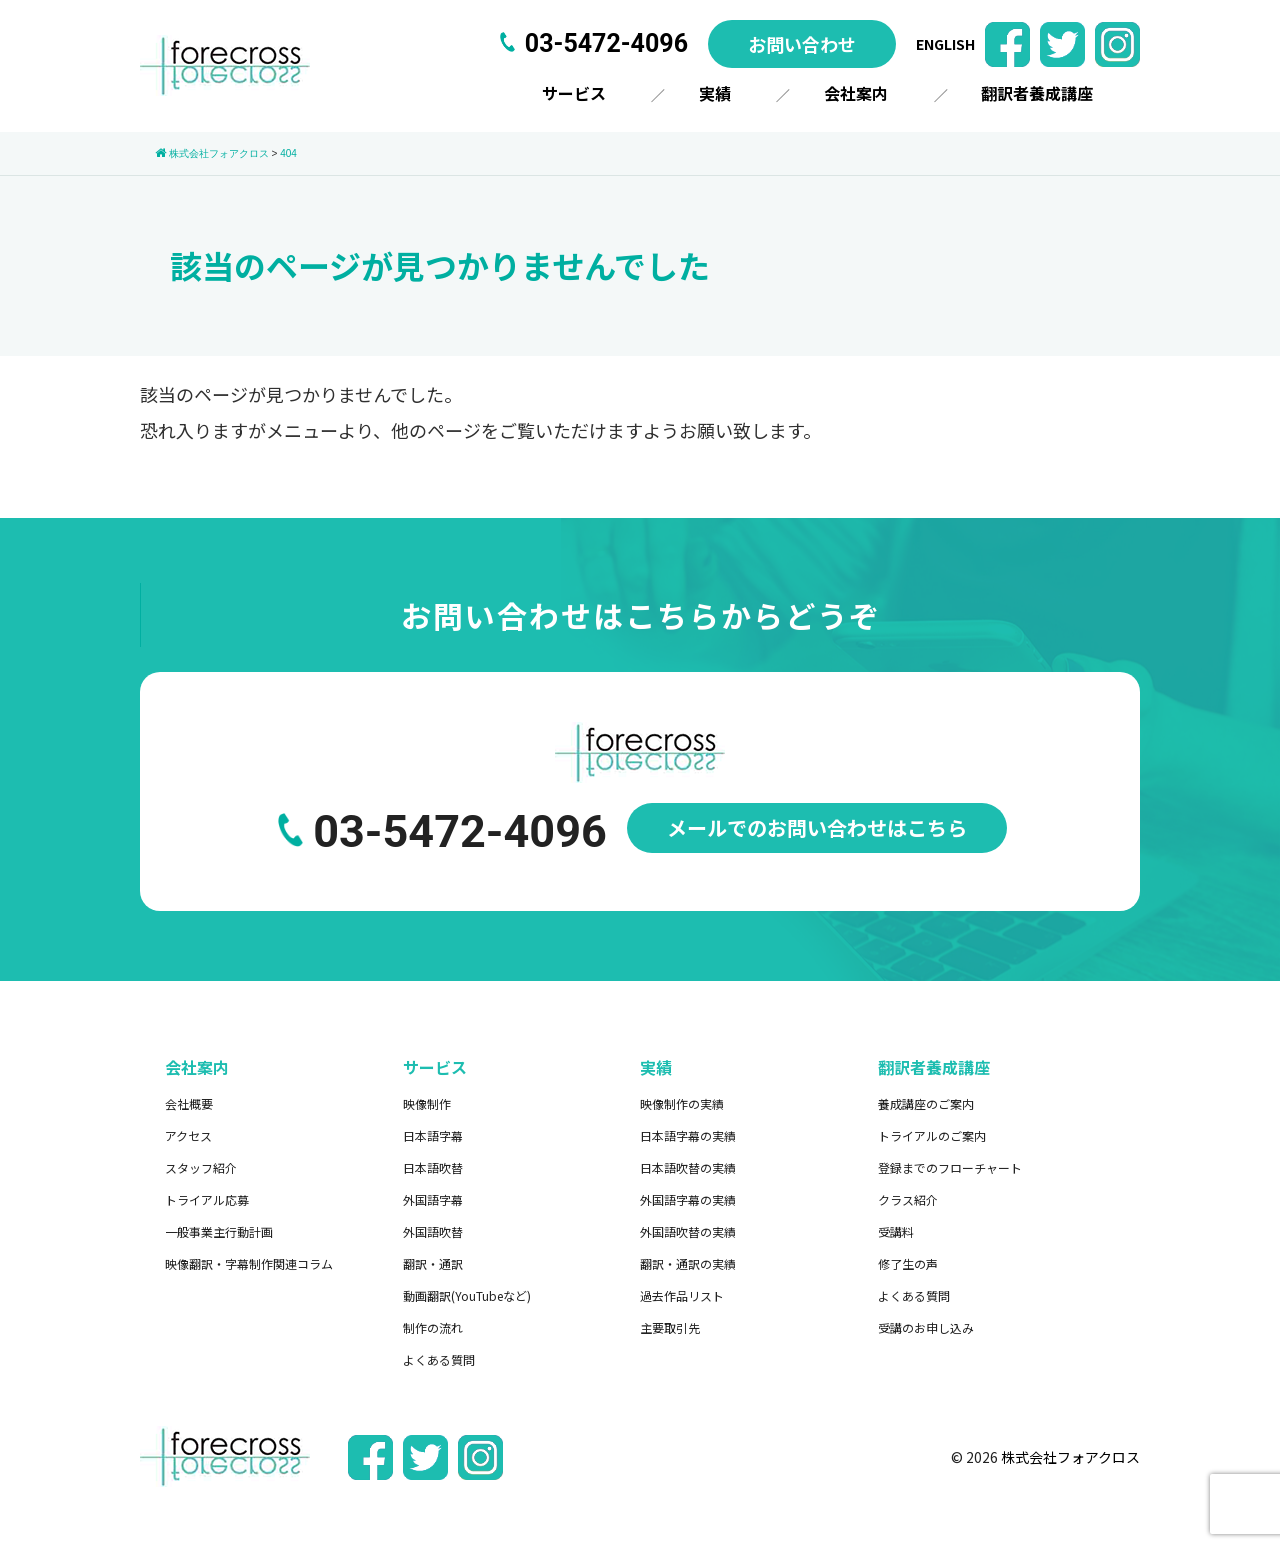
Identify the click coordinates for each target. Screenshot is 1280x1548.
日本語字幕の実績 (688, 1135)
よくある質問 (439, 1359)
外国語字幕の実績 (688, 1199)
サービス (574, 93)
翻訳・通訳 (433, 1263)
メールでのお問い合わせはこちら (817, 827)
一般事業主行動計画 (219, 1231)
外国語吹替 (433, 1231)
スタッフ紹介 (201, 1167)
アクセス (188, 1135)
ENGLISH (945, 44)
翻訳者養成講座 (1037, 93)
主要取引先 (670, 1327)
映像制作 (427, 1103)
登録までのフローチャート (950, 1167)
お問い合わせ (802, 44)
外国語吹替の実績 (688, 1231)
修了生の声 (908, 1263)
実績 (715, 93)
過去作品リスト (682, 1295)
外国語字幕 (433, 1199)
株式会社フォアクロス (1070, 1457)
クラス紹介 (908, 1199)
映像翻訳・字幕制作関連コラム (249, 1263)
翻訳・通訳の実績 (688, 1263)
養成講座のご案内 (926, 1103)
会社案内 (856, 93)
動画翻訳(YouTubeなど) (467, 1295)
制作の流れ (433, 1327)
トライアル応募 (207, 1199)
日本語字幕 (433, 1135)
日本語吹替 (433, 1167)
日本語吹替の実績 (688, 1167)
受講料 (896, 1231)
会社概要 (189, 1103)
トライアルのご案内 (932, 1135)
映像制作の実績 (682, 1103)
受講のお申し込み (926, 1327)
